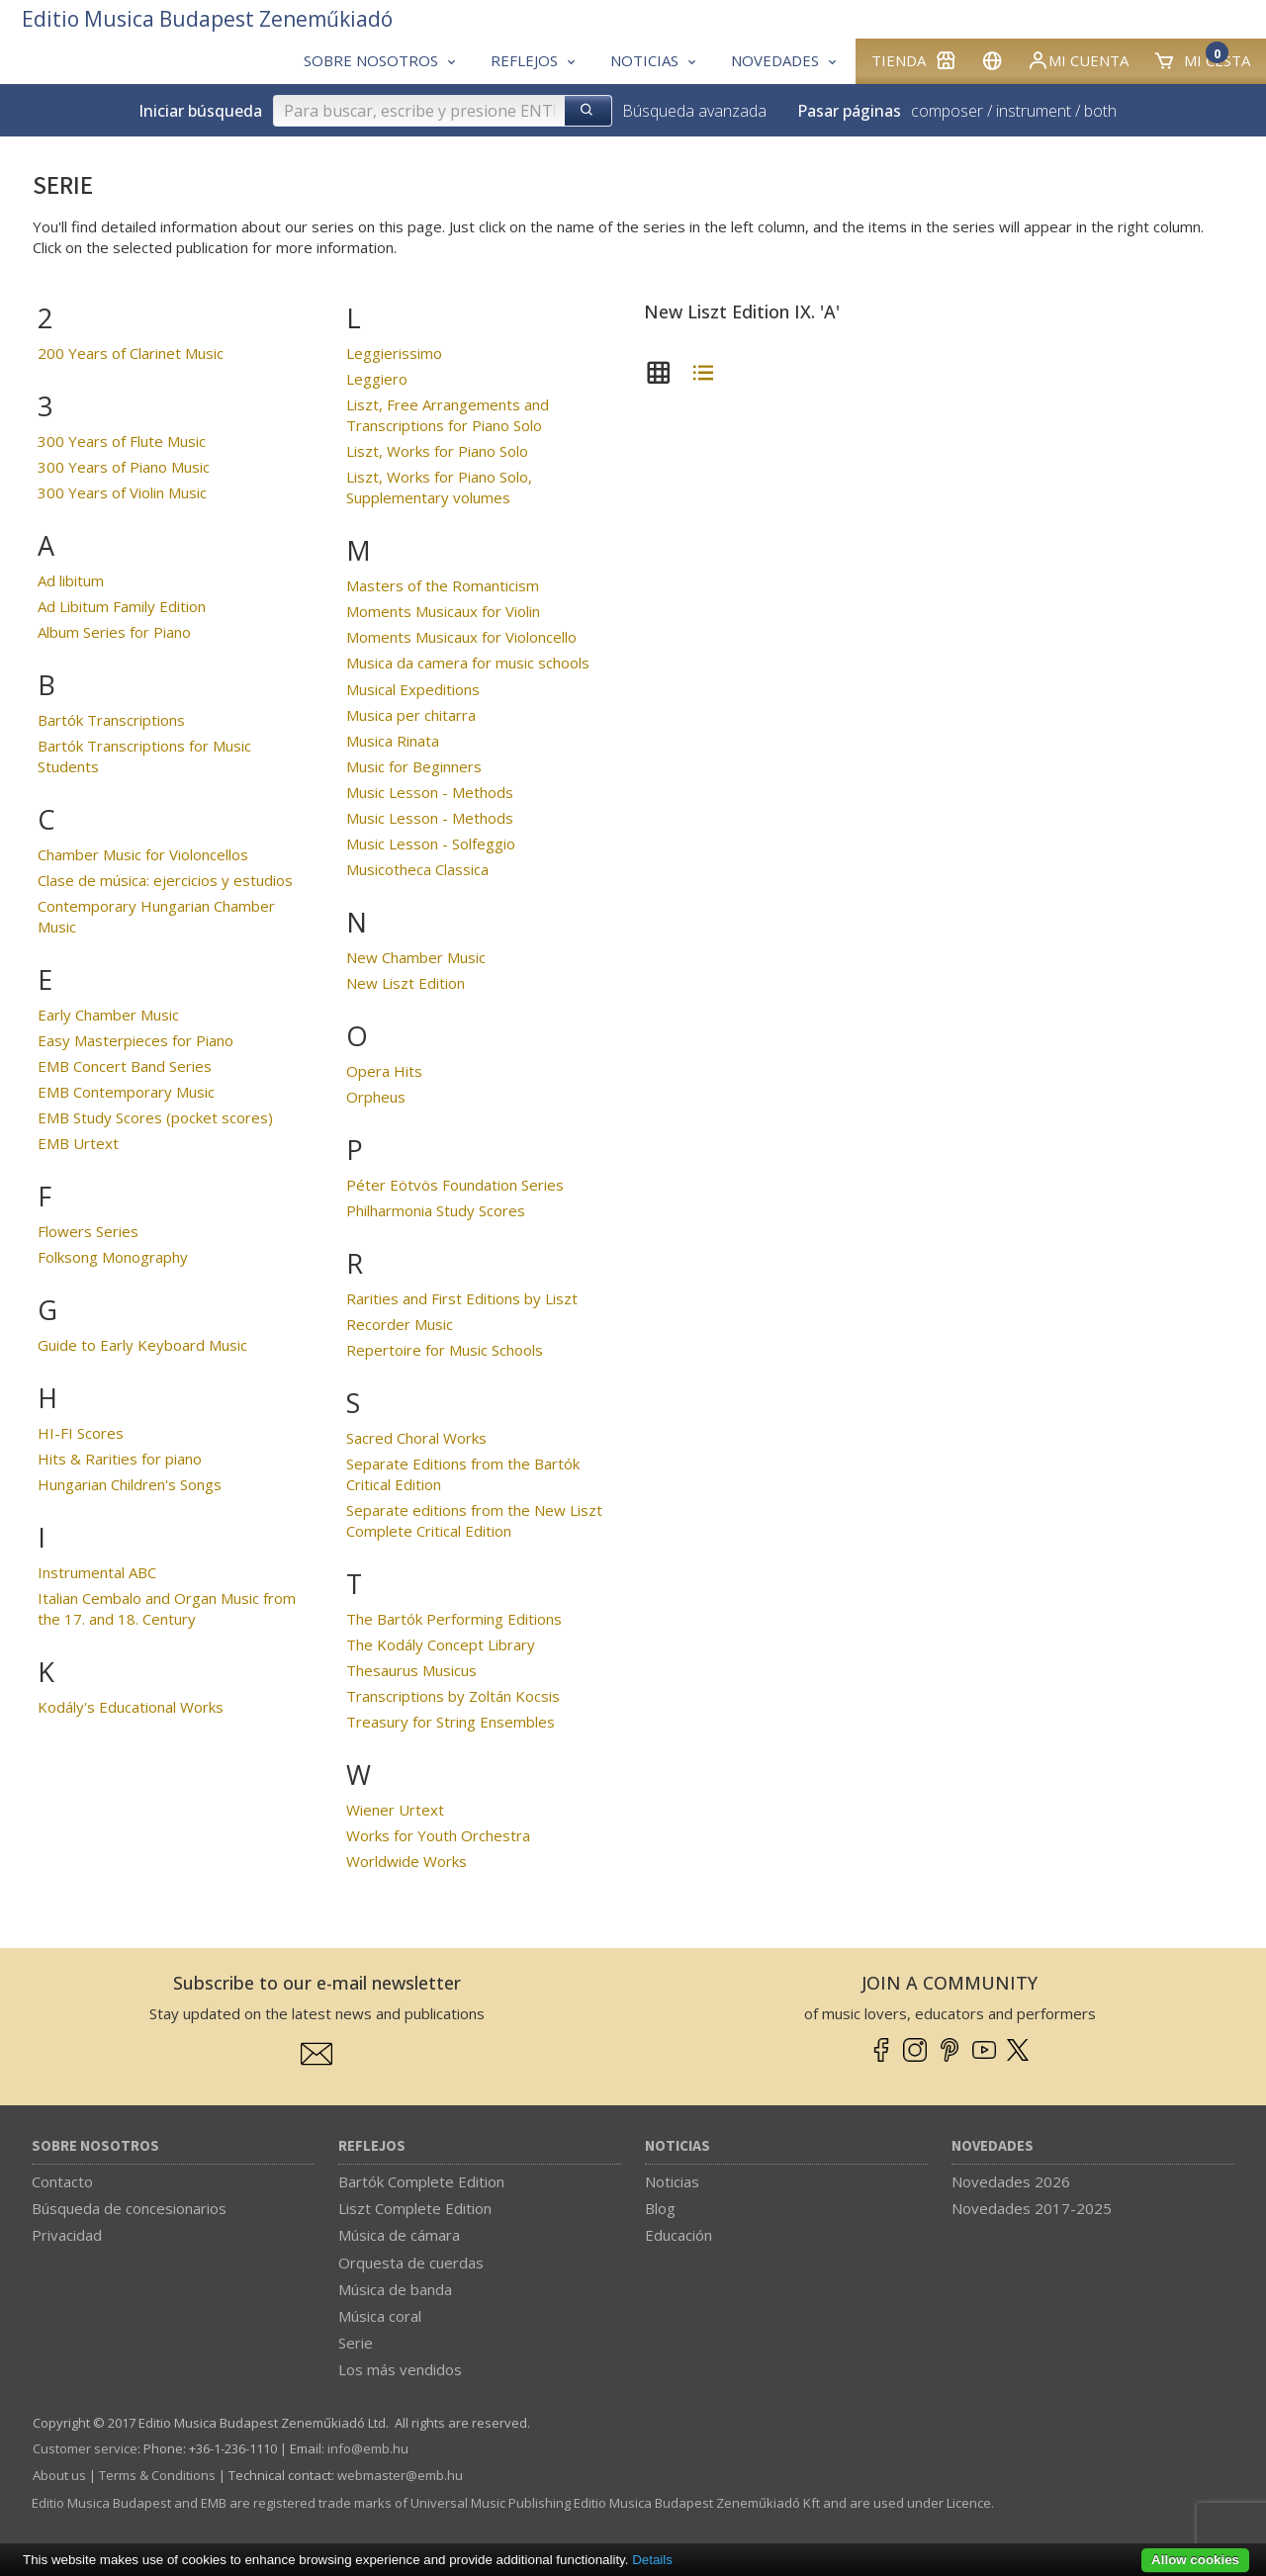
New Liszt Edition (405, 983)
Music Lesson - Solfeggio (430, 843)
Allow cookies (1195, 2559)
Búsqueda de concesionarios (129, 2208)
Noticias (677, 2146)
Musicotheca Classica (417, 869)
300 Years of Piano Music (124, 467)
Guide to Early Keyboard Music (142, 1345)
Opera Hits (384, 1071)
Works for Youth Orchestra (438, 1835)
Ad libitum (71, 580)
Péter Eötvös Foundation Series (455, 1185)
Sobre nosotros (95, 2146)
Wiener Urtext (395, 1810)
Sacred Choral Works (416, 1438)
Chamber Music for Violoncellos (143, 854)
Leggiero (376, 379)
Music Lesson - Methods (429, 792)
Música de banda (395, 2289)
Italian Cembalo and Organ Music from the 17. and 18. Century (167, 1608)
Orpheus (376, 1097)
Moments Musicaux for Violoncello (461, 637)
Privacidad (67, 2235)
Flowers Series (88, 1231)
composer (947, 111)
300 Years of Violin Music (122, 492)
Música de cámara (399, 2235)
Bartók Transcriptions (111, 720)
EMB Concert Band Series (125, 1066)
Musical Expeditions (413, 689)
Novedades (992, 2146)
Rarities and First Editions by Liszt (462, 1298)
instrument (1033, 111)
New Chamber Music (416, 957)
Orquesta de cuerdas (411, 2262)
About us (59, 2475)
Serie (355, 2343)
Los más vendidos (400, 2369)
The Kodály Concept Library (440, 1644)
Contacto (62, 2181)
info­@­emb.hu (367, 2448)
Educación (678, 2235)
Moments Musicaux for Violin (443, 611)
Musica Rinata (392, 741)
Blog (660, 2208)
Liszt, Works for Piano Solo (437, 451)
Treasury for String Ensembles (450, 1722)
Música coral (379, 2316)
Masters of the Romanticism (442, 585)
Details (652, 2559)
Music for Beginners (414, 766)
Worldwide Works (406, 1861)
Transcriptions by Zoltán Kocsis (453, 1696)
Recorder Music (399, 1324)
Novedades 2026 (1010, 2181)
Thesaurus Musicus (411, 1670)
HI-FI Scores (81, 1433)
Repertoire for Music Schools (444, 1350)
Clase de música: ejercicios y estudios (165, 880)
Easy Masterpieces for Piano (135, 1040)
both (1100, 111)
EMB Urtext (78, 1143)
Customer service (85, 2448)
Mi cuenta (1078, 60)
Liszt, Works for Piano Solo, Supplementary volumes (439, 487)
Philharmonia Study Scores (435, 1210)
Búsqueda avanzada (694, 111)
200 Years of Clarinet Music (131, 353)
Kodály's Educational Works (131, 1707)
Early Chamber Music (108, 1014)
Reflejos (372, 2146)
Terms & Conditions (157, 2475)
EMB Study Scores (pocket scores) (155, 1117)
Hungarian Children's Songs (130, 1484)
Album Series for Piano (114, 632)
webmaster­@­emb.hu (400, 2475)
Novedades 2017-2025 (1031, 2208)
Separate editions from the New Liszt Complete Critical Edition (474, 1520)
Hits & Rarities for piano (120, 1458)
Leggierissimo (394, 353)
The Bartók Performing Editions (454, 1619)
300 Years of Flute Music (122, 441)
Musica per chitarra (411, 715)
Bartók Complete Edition (421, 2181)
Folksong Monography (113, 1257)
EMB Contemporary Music (126, 1092)
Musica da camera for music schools (467, 662)
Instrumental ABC (97, 1572)
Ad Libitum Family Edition (122, 606)
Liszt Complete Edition (415, 2208)
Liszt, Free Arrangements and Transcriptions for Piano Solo (447, 415)
